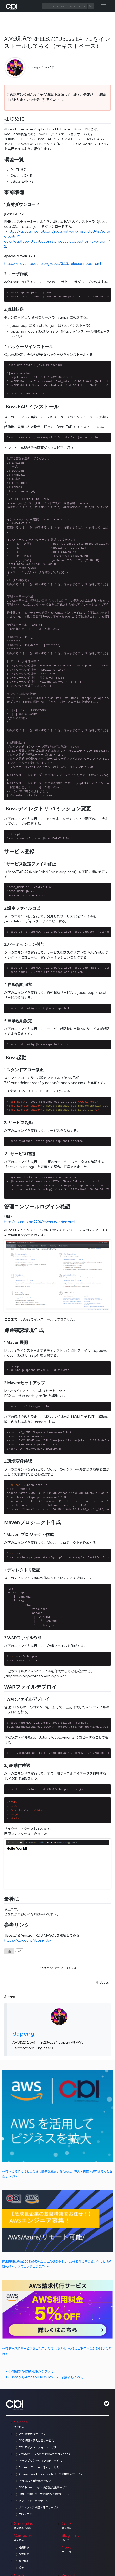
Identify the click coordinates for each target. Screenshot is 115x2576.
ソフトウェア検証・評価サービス (39, 2507)
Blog (85, 2538)
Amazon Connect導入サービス (39, 2467)
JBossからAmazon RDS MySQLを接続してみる (45, 2377)
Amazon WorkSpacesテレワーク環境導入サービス (51, 2474)
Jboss (104, 1982)
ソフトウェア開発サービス (35, 2501)
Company (38, 2538)
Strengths (38, 2526)
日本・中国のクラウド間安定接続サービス (44, 2494)
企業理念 (24, 2554)
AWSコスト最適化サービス (35, 2480)
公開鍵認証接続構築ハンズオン (30, 2372)
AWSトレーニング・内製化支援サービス (43, 2487)
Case (85, 2526)
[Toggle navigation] (103, 6)
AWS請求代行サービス (32, 2434)
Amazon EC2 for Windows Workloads (44, 2454)
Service (61, 2424)
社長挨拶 (24, 2547)
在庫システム (27, 2514)
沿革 (21, 2567)
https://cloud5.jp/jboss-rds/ (27, 1940)
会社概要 (24, 2561)
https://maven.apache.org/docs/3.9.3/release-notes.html (52, 264)
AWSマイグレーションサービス (38, 2447)
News (85, 2550)
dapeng (32, 67)
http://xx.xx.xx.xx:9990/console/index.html (39, 1222)
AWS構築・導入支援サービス (36, 2440)
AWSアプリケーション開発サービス (40, 2460)
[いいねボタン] (9, 1951)
